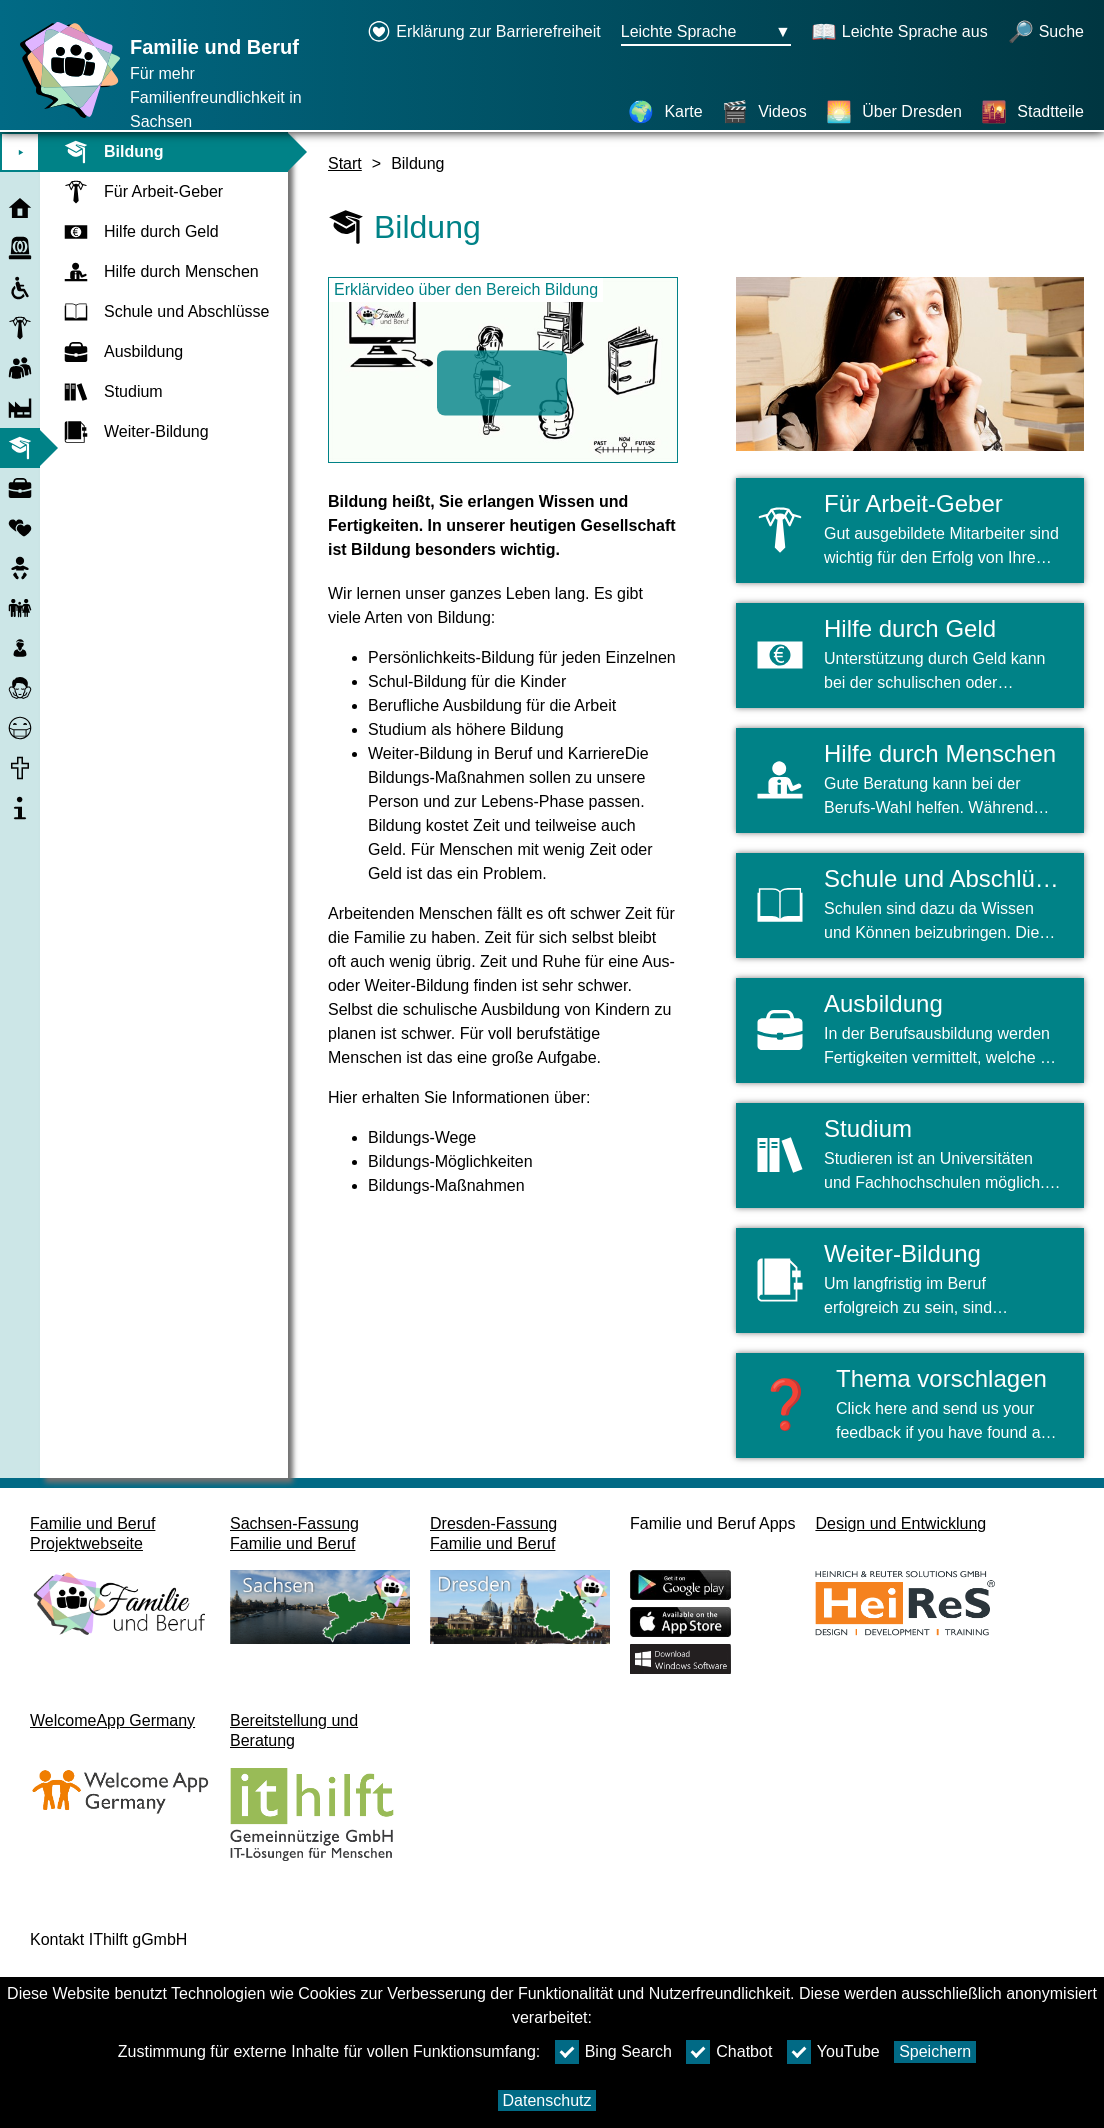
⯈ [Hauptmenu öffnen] (20, 152)
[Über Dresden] (894, 112)
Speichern (935, 2051)
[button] (910, 1405)
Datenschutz (547, 2100)
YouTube (833, 2052)
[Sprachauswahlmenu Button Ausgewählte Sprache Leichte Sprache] (706, 33)
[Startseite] (65, 117)
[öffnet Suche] (1046, 33)
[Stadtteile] (1032, 112)
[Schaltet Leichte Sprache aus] (899, 33)
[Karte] (665, 112)
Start (345, 163)
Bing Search (613, 2052)
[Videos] (764, 112)
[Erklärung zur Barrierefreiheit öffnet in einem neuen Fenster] (484, 33)
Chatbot (729, 2052)
